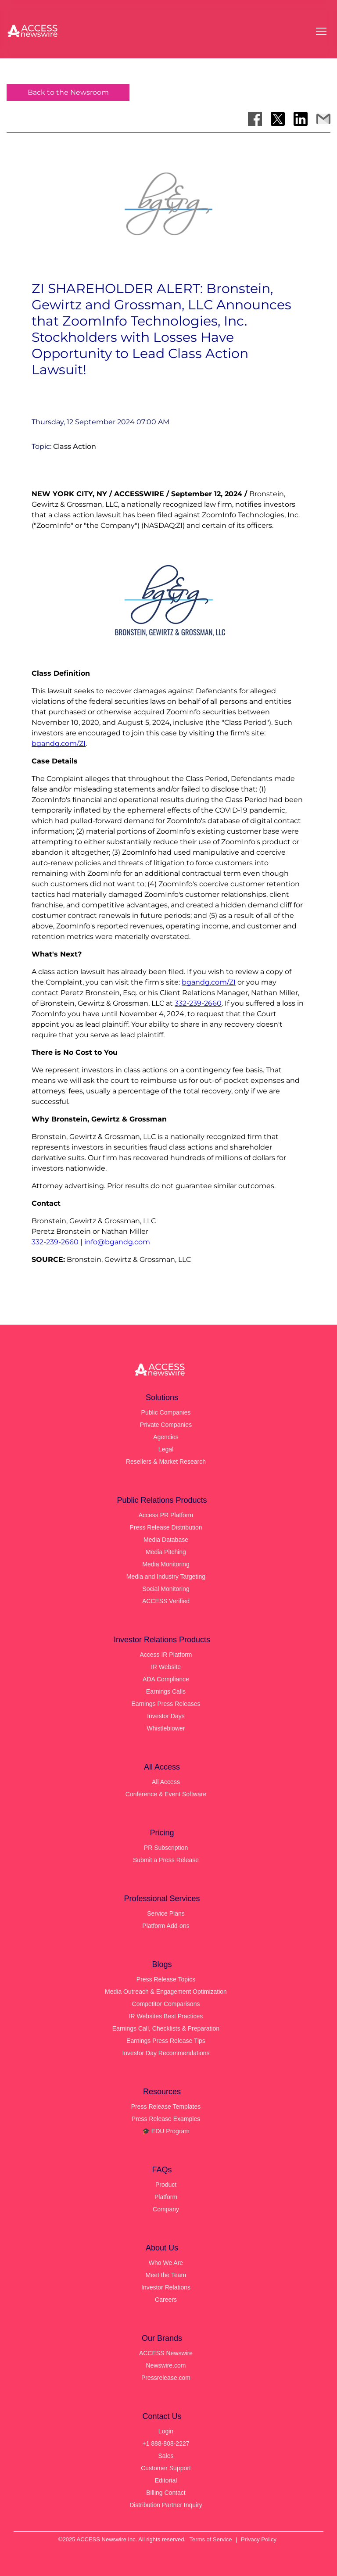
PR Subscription (166, 1847)
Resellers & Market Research (166, 1461)
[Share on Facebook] (255, 119)
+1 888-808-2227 (165, 2443)
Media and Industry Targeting (165, 1576)
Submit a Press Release (166, 1859)
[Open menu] (321, 31)
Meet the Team (166, 2275)
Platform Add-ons (165, 1925)
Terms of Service (211, 2539)
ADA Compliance (166, 1679)
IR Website (166, 1666)
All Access (166, 1781)
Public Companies (166, 1412)
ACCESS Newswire (166, 2353)
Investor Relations (165, 2287)
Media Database (165, 1539)
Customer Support (166, 2468)
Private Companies (166, 1424)
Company (166, 2209)
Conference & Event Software (165, 1794)
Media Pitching (166, 1551)
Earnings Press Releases (165, 1703)
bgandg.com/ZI (59, 743)
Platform (165, 2196)
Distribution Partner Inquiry (165, 2504)
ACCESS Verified (166, 1601)
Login (165, 2431)
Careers (166, 2299)
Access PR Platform (166, 1515)
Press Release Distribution (166, 1527)
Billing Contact (166, 2492)
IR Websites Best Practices (166, 2016)
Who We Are (166, 2262)
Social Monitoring (165, 1588)
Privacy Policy (258, 2539)
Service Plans (166, 1913)
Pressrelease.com (165, 2377)
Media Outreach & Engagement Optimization (166, 1991)
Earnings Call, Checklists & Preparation (165, 2028)
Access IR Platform (166, 1654)
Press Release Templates (166, 2106)
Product (165, 2184)
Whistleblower (166, 1728)
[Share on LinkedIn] (301, 119)
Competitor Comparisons (166, 2003)
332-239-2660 (198, 1003)
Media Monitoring (165, 1564)
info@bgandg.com (117, 1242)
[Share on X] (278, 119)
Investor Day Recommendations (165, 2053)
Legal (165, 1449)
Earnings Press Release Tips (165, 2040)
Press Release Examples (166, 2118)
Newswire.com (166, 2365)
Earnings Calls (166, 1691)
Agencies (166, 1436)
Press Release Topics (165, 1979)
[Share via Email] (323, 119)
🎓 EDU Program (166, 2131)
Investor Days (166, 1716)
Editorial (166, 2480)
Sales (165, 2455)
